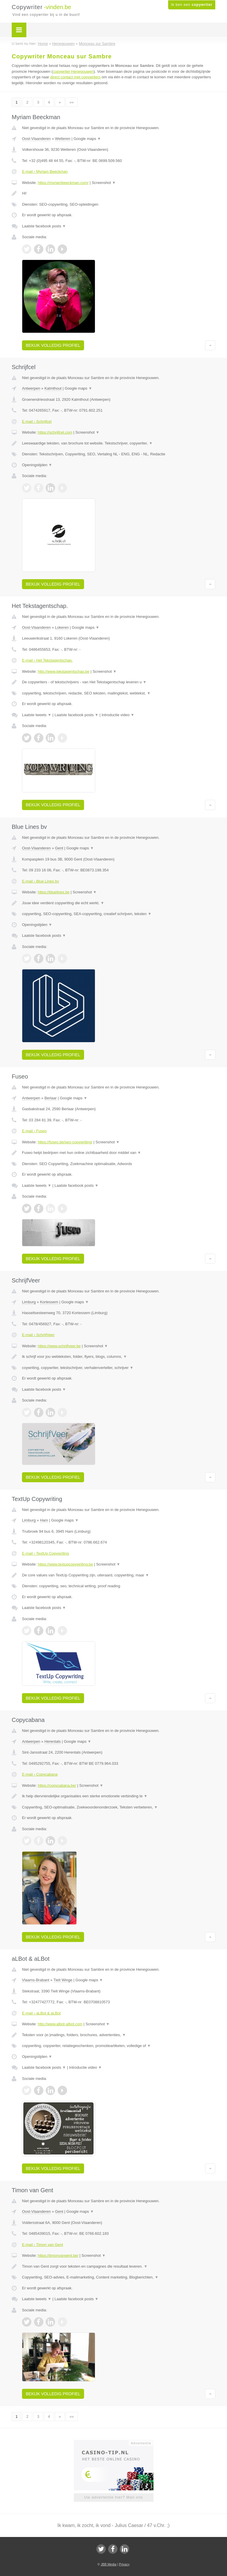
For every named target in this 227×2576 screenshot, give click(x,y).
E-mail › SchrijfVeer (38, 1335)
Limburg (29, 1302)
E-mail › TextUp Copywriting (45, 1553)
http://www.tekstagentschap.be (63, 671)
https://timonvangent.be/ (58, 2255)
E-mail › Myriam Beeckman (45, 171)
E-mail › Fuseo (34, 1131)
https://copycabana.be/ (57, 1785)
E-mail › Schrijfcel (37, 421)
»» (71, 102)
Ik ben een (191, 5)
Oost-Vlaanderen (36, 138)
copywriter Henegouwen (73, 71)
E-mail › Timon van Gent (42, 2244)
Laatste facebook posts (44, 226)
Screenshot (104, 182)
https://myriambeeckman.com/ (63, 182)
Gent (59, 848)
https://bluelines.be (53, 892)
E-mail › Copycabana (39, 1774)
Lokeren (62, 627)
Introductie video (118, 715)
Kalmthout (53, 388)
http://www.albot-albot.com (60, 2024)
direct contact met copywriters (75, 77)
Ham (44, 1520)
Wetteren (63, 138)
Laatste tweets (36, 715)
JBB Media (108, 2564)
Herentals (53, 1741)
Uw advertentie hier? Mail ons (113, 2497)
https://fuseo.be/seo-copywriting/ (65, 1142)
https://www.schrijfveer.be (59, 1346)
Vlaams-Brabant (35, 1980)
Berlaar (51, 1098)
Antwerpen (31, 388)
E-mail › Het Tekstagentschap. (47, 660)
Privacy (124, 2564)
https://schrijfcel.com (55, 432)
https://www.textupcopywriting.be (65, 1564)
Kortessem (49, 1302)
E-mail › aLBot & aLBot (41, 2013)
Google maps (87, 138)
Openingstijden (37, 465)
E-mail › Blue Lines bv (40, 881)
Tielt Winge (62, 1980)
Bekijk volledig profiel (53, 345)
